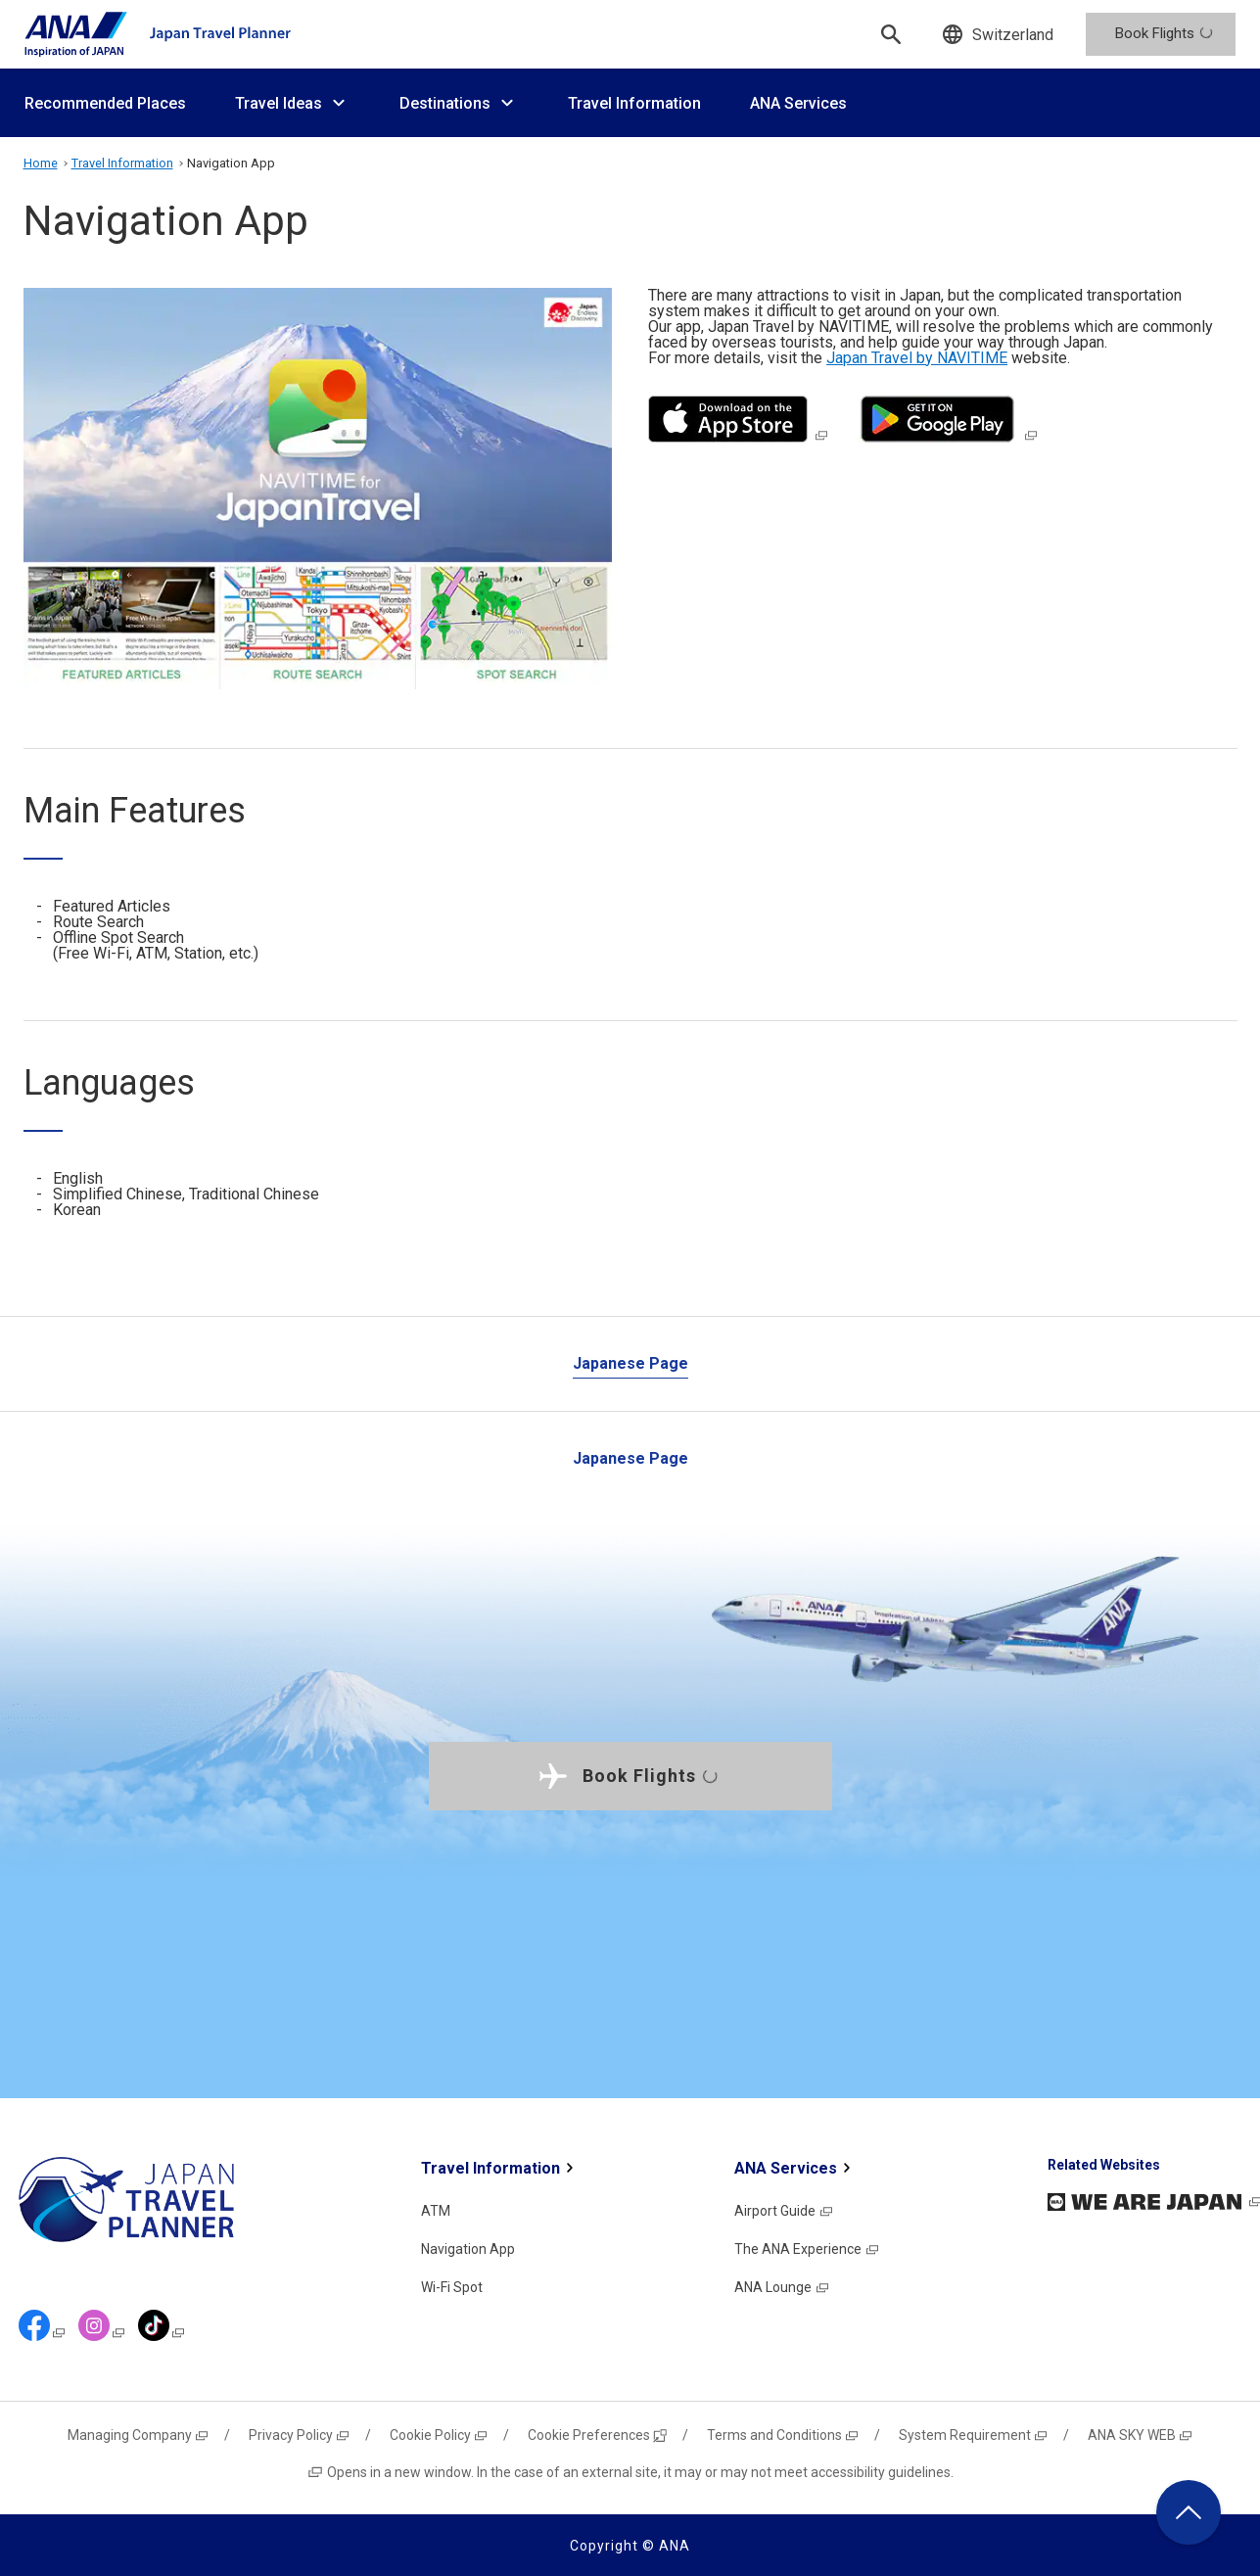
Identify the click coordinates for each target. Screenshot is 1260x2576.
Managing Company (139, 2435)
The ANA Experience (807, 2249)
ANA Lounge (782, 2287)
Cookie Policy (439, 2435)
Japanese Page (630, 1363)
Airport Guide (784, 2211)
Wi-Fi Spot (452, 2287)
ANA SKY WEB (1140, 2435)
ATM (435, 2211)
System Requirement (974, 2435)
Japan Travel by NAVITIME (916, 358)
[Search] (890, 34)
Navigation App (468, 2249)
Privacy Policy (299, 2435)
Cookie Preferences (598, 2435)
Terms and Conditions (783, 2435)
